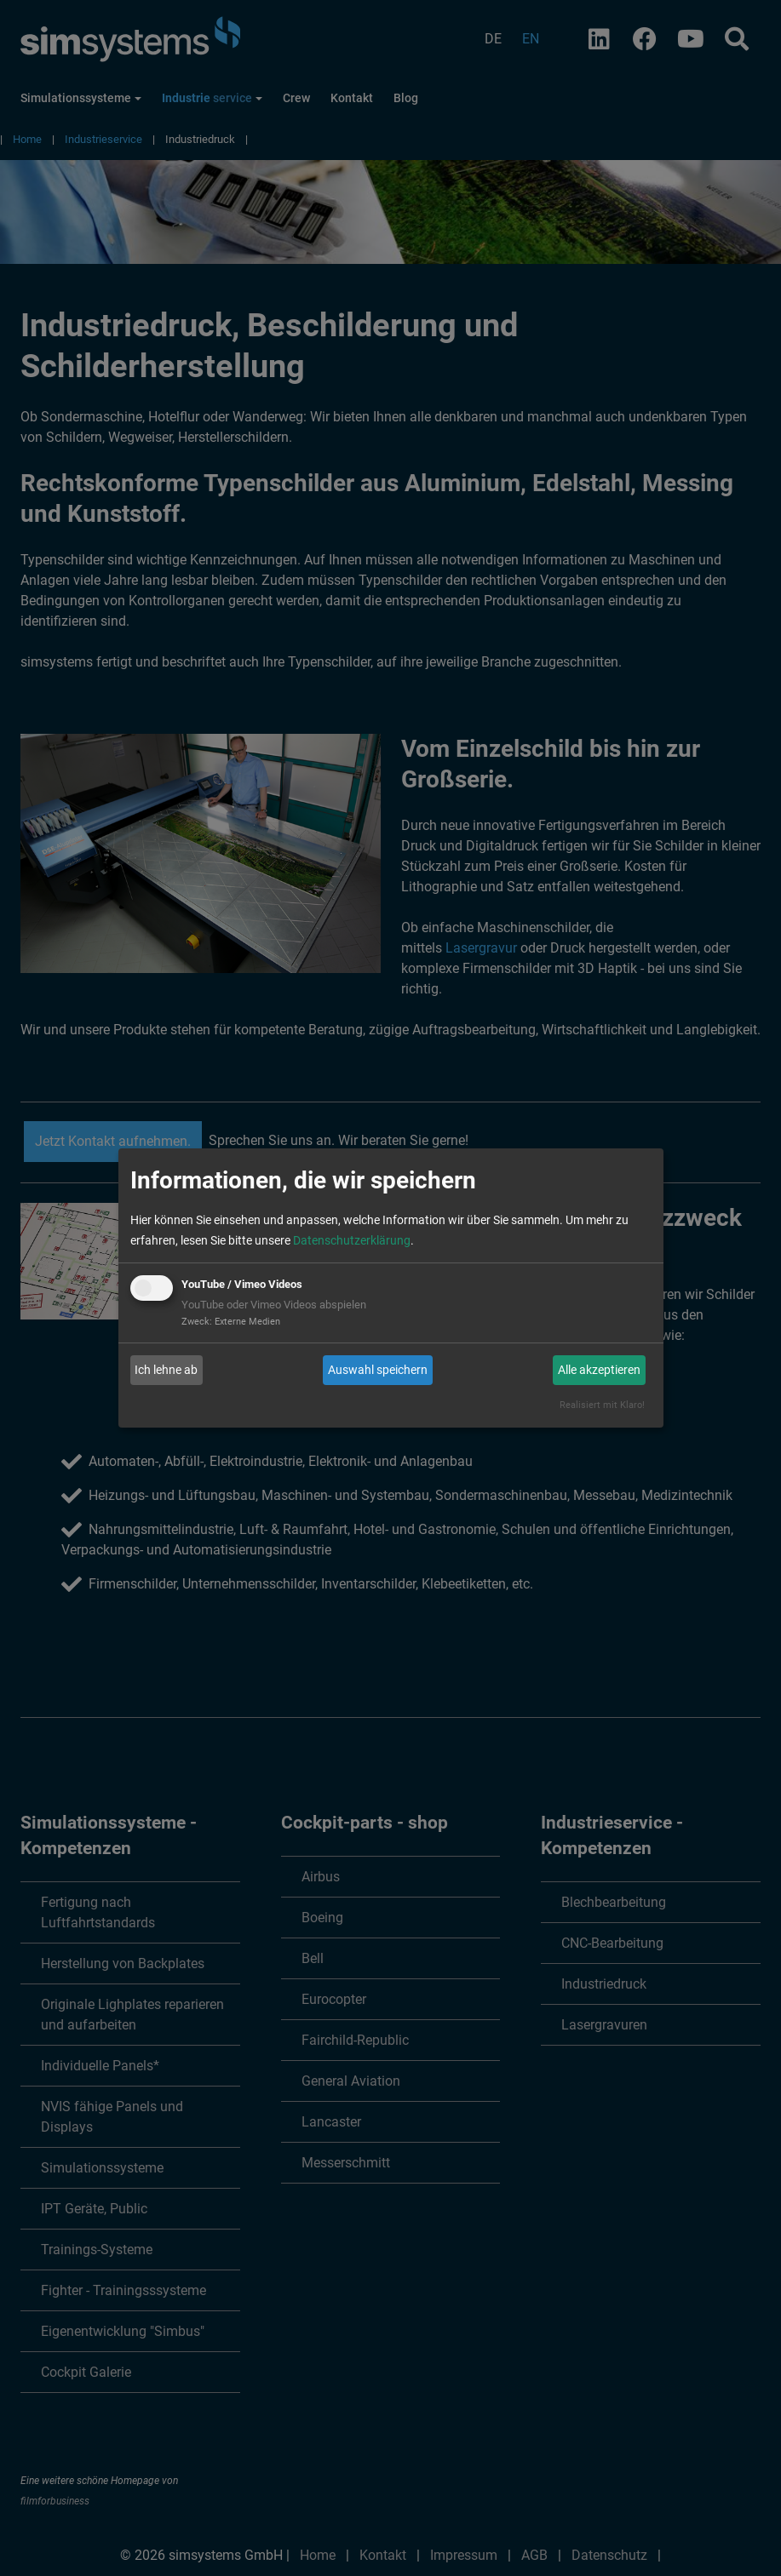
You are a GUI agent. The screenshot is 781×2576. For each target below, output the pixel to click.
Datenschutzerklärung (352, 1240)
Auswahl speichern (378, 1370)
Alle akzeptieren (599, 1370)
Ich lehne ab (166, 1370)
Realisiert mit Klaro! (602, 1405)
